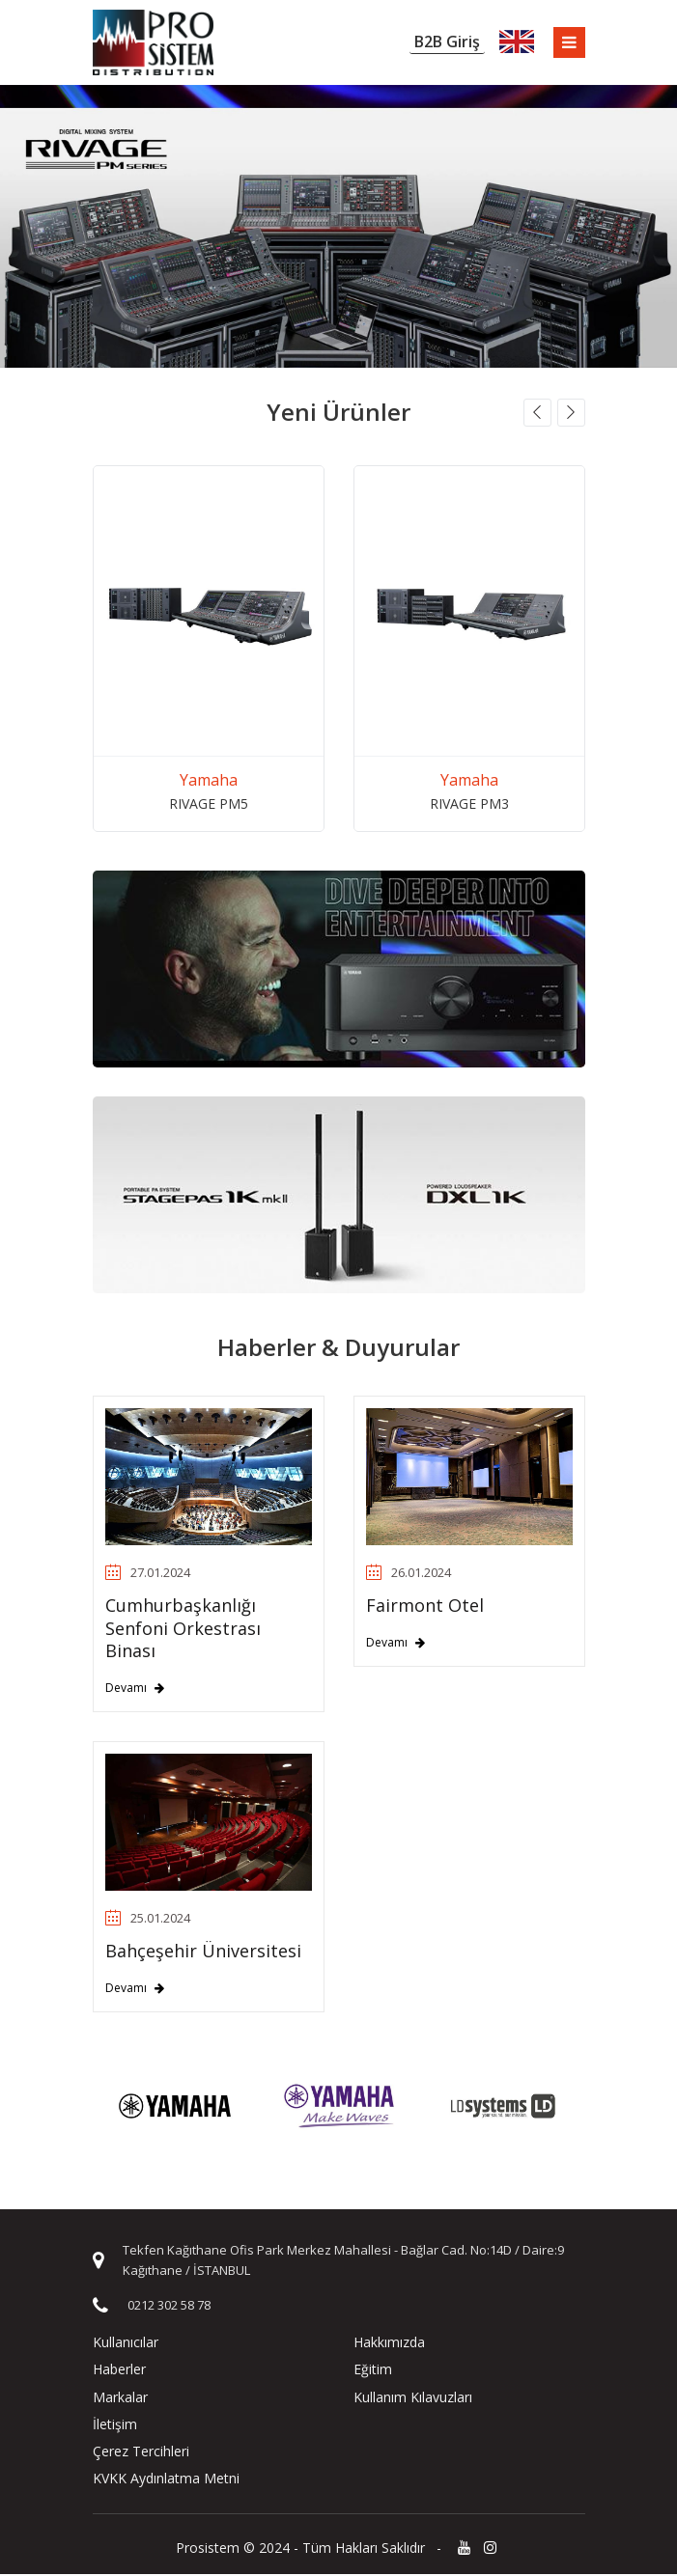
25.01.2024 (147, 1919)
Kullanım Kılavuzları (412, 2398)
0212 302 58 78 (169, 2306)
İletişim (115, 2426)
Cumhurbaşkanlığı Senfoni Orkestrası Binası (183, 1629)
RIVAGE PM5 (208, 804)
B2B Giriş (445, 42)
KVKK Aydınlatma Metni (166, 2480)
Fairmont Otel (425, 1607)
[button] (537, 414)
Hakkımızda (389, 2344)
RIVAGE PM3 (469, 804)
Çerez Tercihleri (141, 2453)
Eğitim (372, 2371)
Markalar (120, 2398)
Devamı (134, 1688)
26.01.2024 (408, 1574)
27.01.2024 (147, 1574)
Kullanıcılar (125, 2344)
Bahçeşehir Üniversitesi (203, 1952)
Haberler (119, 2371)
